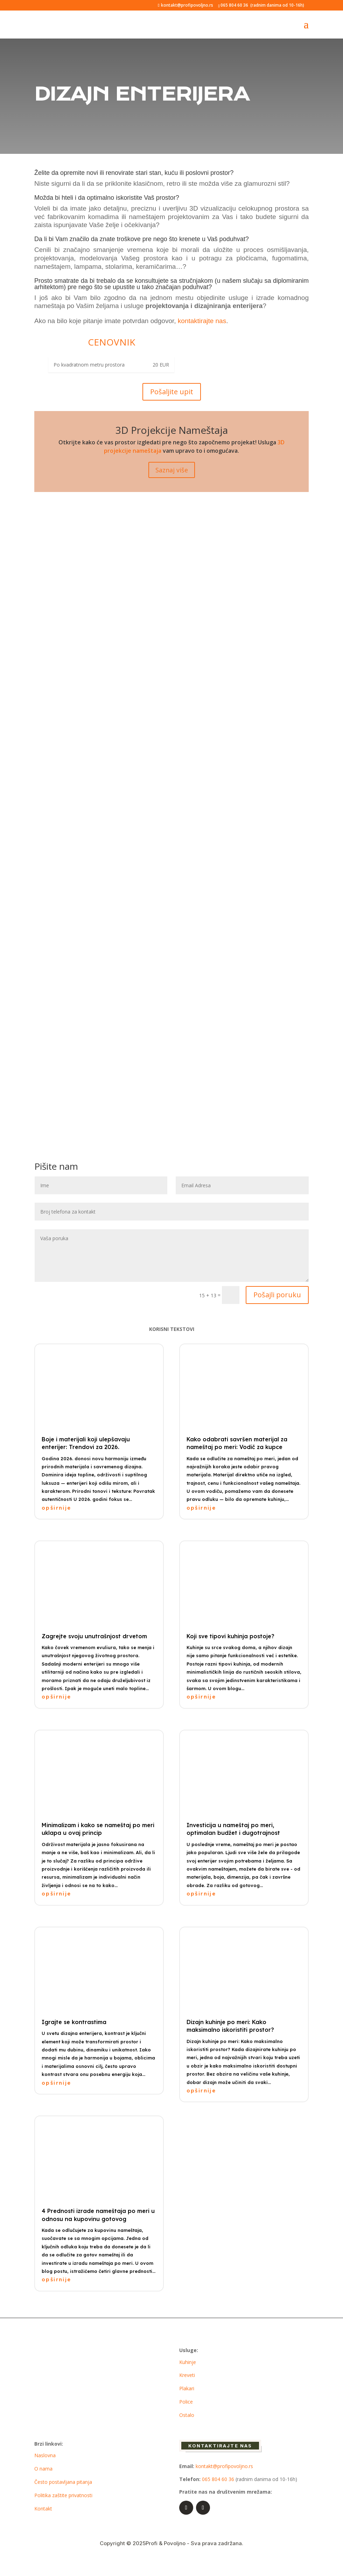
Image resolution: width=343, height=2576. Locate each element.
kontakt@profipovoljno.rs (224, 2466)
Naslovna (45, 2455)
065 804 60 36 (234, 5)
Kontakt (43, 2508)
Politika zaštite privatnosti (63, 2495)
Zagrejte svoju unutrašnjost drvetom (94, 1636)
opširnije (56, 1507)
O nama (43, 2468)
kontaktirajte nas (202, 320)
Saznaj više (171, 470)
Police (186, 2401)
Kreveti (187, 2375)
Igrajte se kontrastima (74, 2021)
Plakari (186, 2388)
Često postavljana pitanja (63, 2482)
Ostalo (186, 2415)
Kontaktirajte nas (220, 2445)
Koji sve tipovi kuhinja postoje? (230, 1636)
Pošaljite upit (171, 391)
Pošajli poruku (277, 1294)
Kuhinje (187, 2362)
